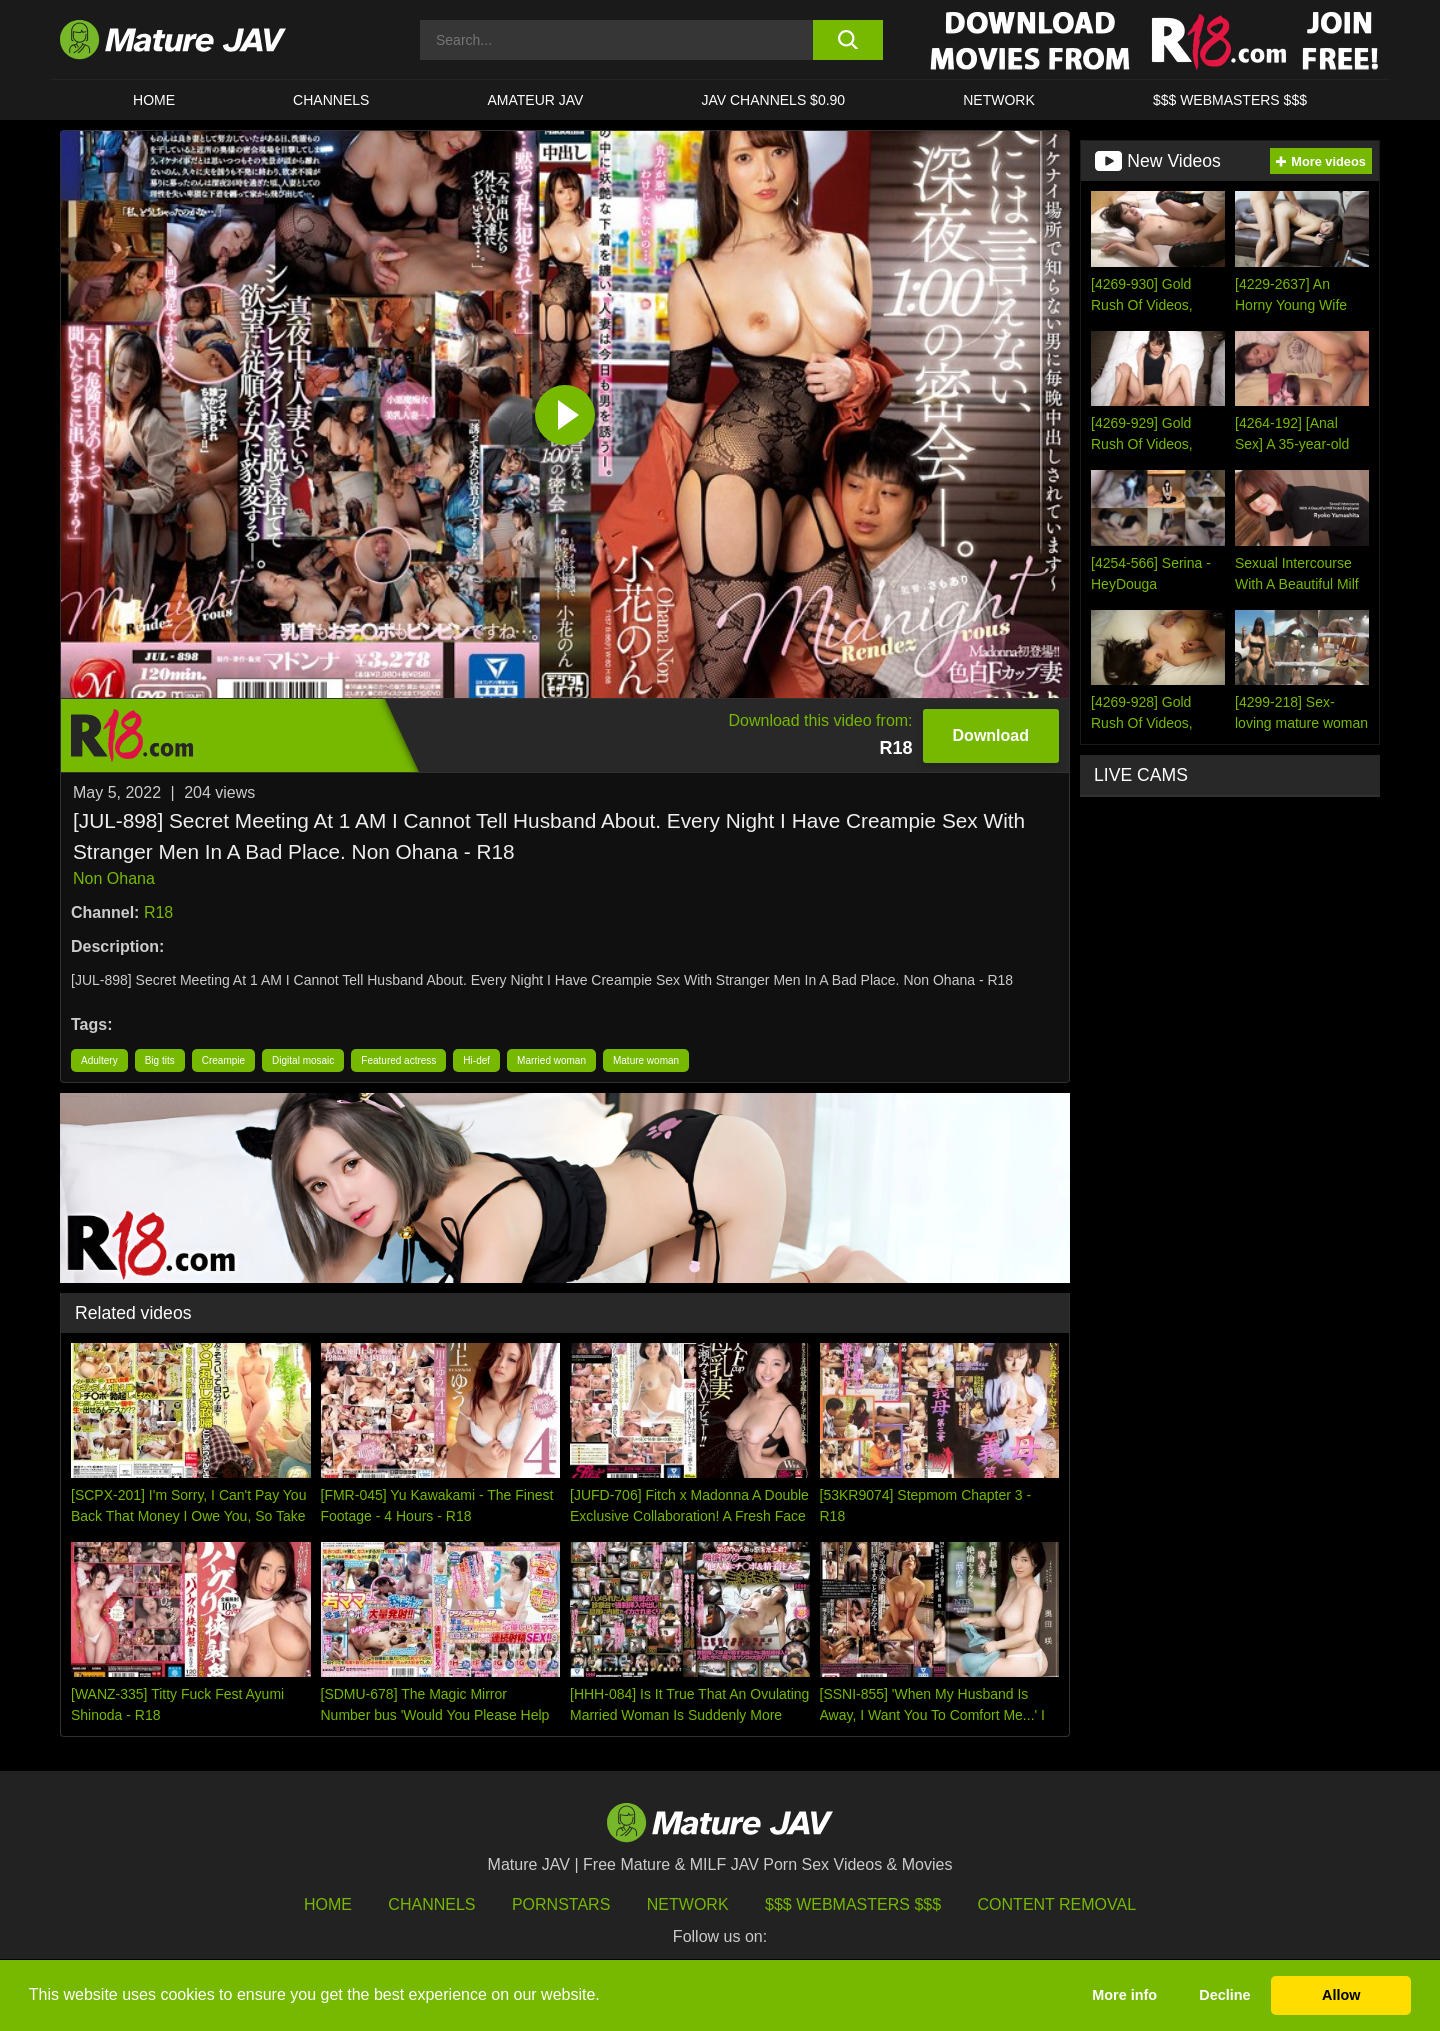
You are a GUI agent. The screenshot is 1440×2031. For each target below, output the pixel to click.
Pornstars (561, 1904)
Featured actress (398, 1060)
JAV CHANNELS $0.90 (773, 100)
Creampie (223, 1060)
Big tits (160, 1060)
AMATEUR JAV (535, 100)
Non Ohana (114, 878)
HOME (154, 100)
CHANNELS (331, 100)
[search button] (847, 40)
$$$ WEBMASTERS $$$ (1230, 100)
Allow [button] (1341, 1995)
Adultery (99, 1060)
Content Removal (1057, 1904)
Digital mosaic (303, 1060)
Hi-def (476, 1060)
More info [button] (1124, 1995)
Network (999, 100)
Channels (431, 1904)
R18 (158, 912)
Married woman (551, 1060)
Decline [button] (1224, 1995)
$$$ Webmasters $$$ (853, 1904)
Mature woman (646, 1060)
